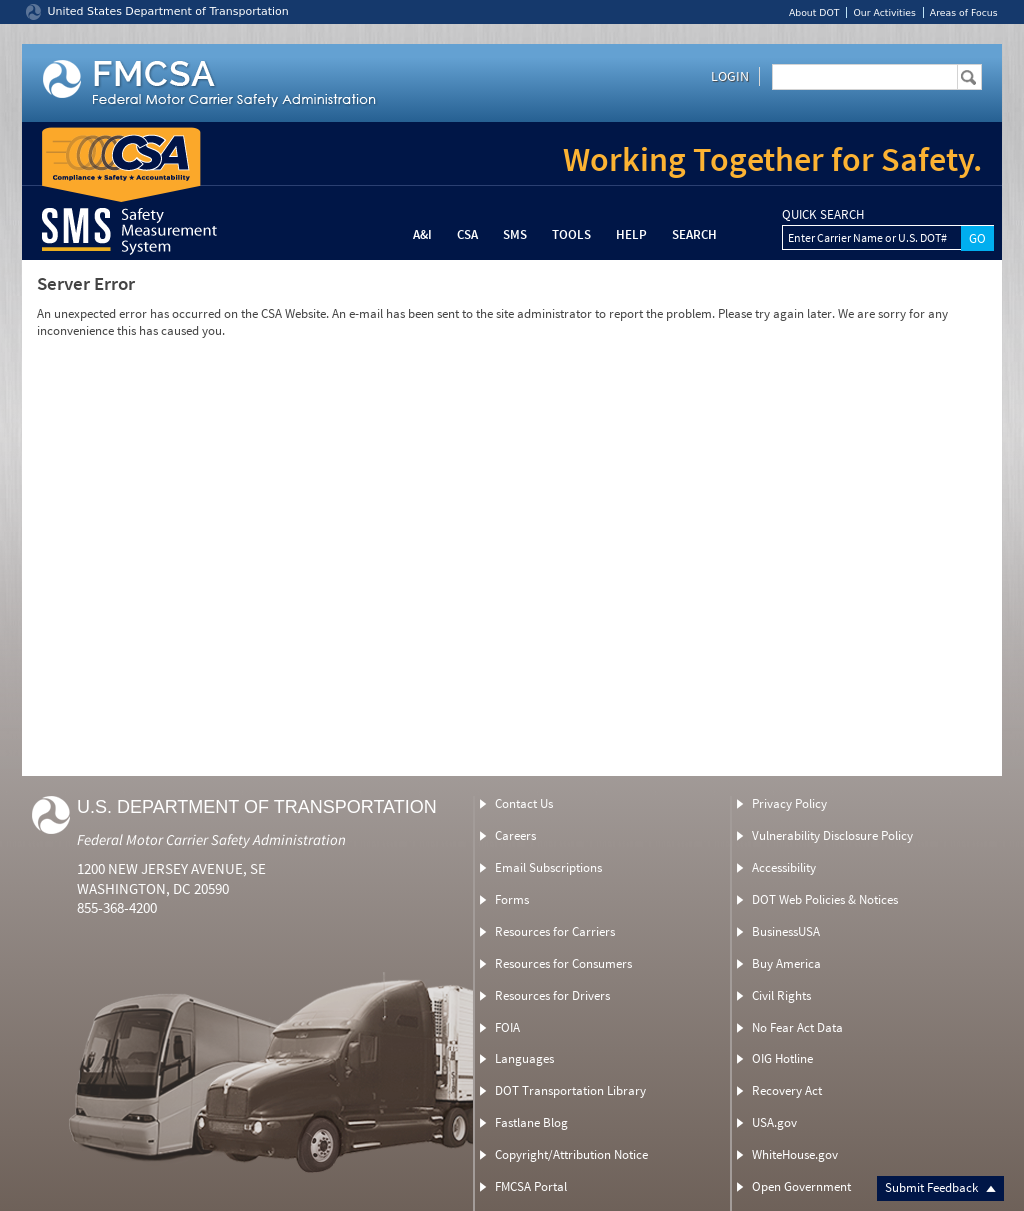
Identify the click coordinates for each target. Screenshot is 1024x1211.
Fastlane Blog (531, 1122)
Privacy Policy (789, 803)
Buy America (786, 963)
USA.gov (774, 1122)
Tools (571, 234)
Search (694, 234)
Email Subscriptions (548, 867)
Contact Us (524, 803)
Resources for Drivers (552, 995)
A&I (422, 234)
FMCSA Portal (531, 1186)
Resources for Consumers (563, 963)
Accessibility (784, 867)
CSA (467, 234)
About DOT (814, 12)
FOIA (507, 1027)
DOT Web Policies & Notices (825, 899)
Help (631, 234)
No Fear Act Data (797, 1027)
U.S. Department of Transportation (257, 807)
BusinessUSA (786, 931)
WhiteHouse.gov (795, 1154)
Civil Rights (781, 995)
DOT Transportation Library (570, 1090)
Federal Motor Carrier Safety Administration (211, 839)
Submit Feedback (940, 1187)
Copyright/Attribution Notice (571, 1154)
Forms (512, 899)
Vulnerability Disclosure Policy (832, 835)
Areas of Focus (964, 12)
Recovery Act (787, 1090)
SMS (515, 234)
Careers (515, 835)
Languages (524, 1058)
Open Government (801, 1186)
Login (730, 76)
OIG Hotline (782, 1058)
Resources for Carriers (555, 931)
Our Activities (884, 12)
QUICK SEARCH (823, 215)
